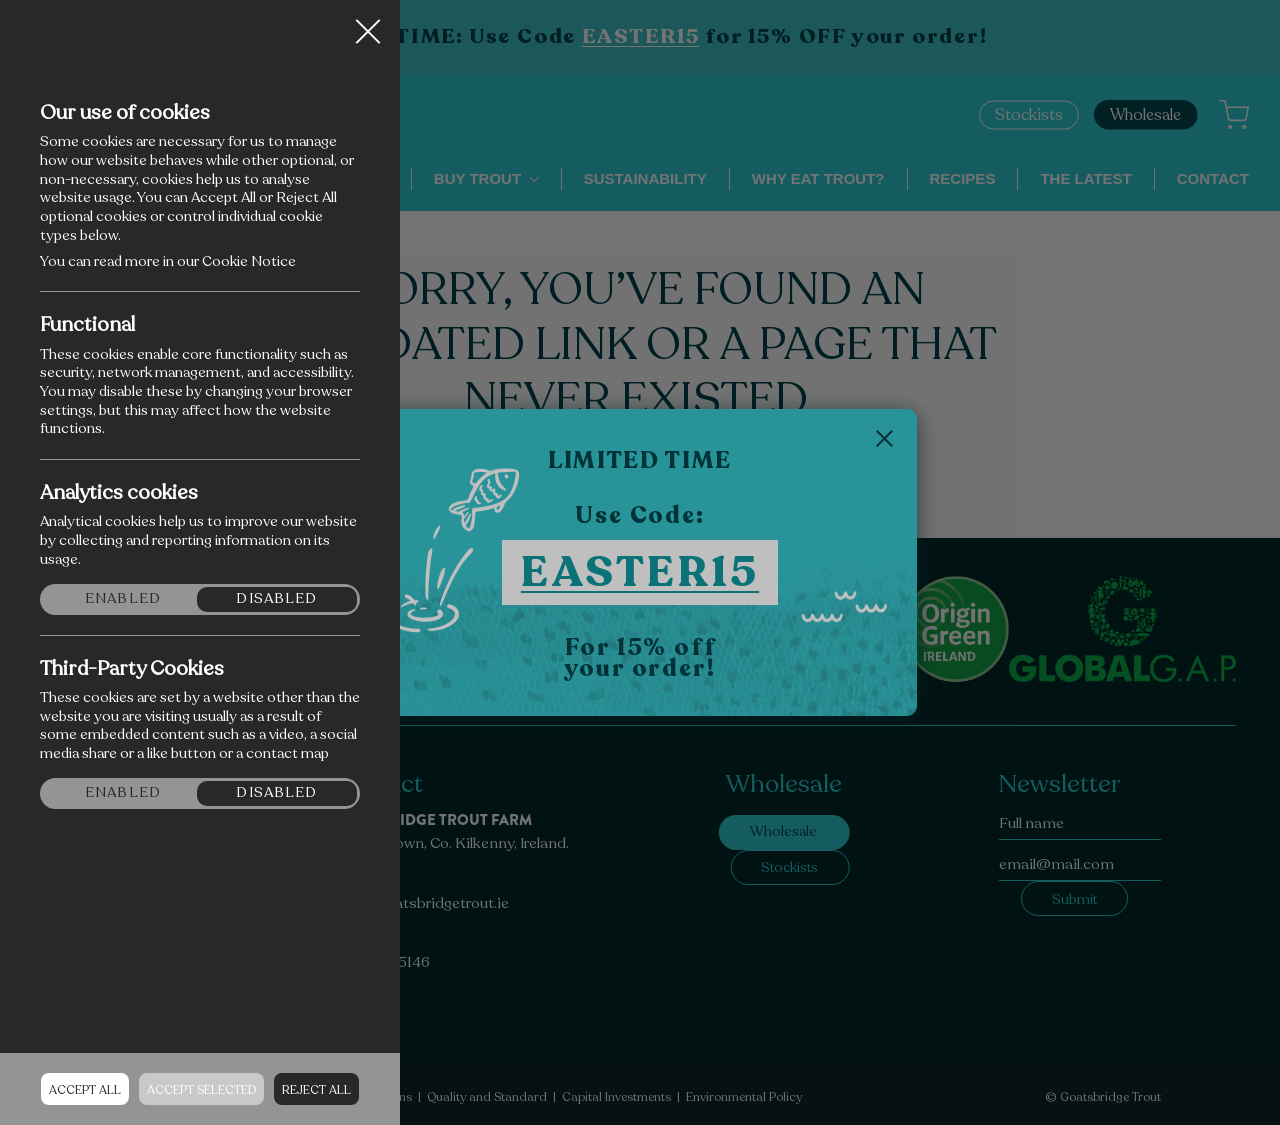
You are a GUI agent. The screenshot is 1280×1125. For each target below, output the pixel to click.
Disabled (276, 599)
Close (368, 24)
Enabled (123, 599)
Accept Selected (201, 1090)
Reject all (316, 1090)
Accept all (85, 1090)
